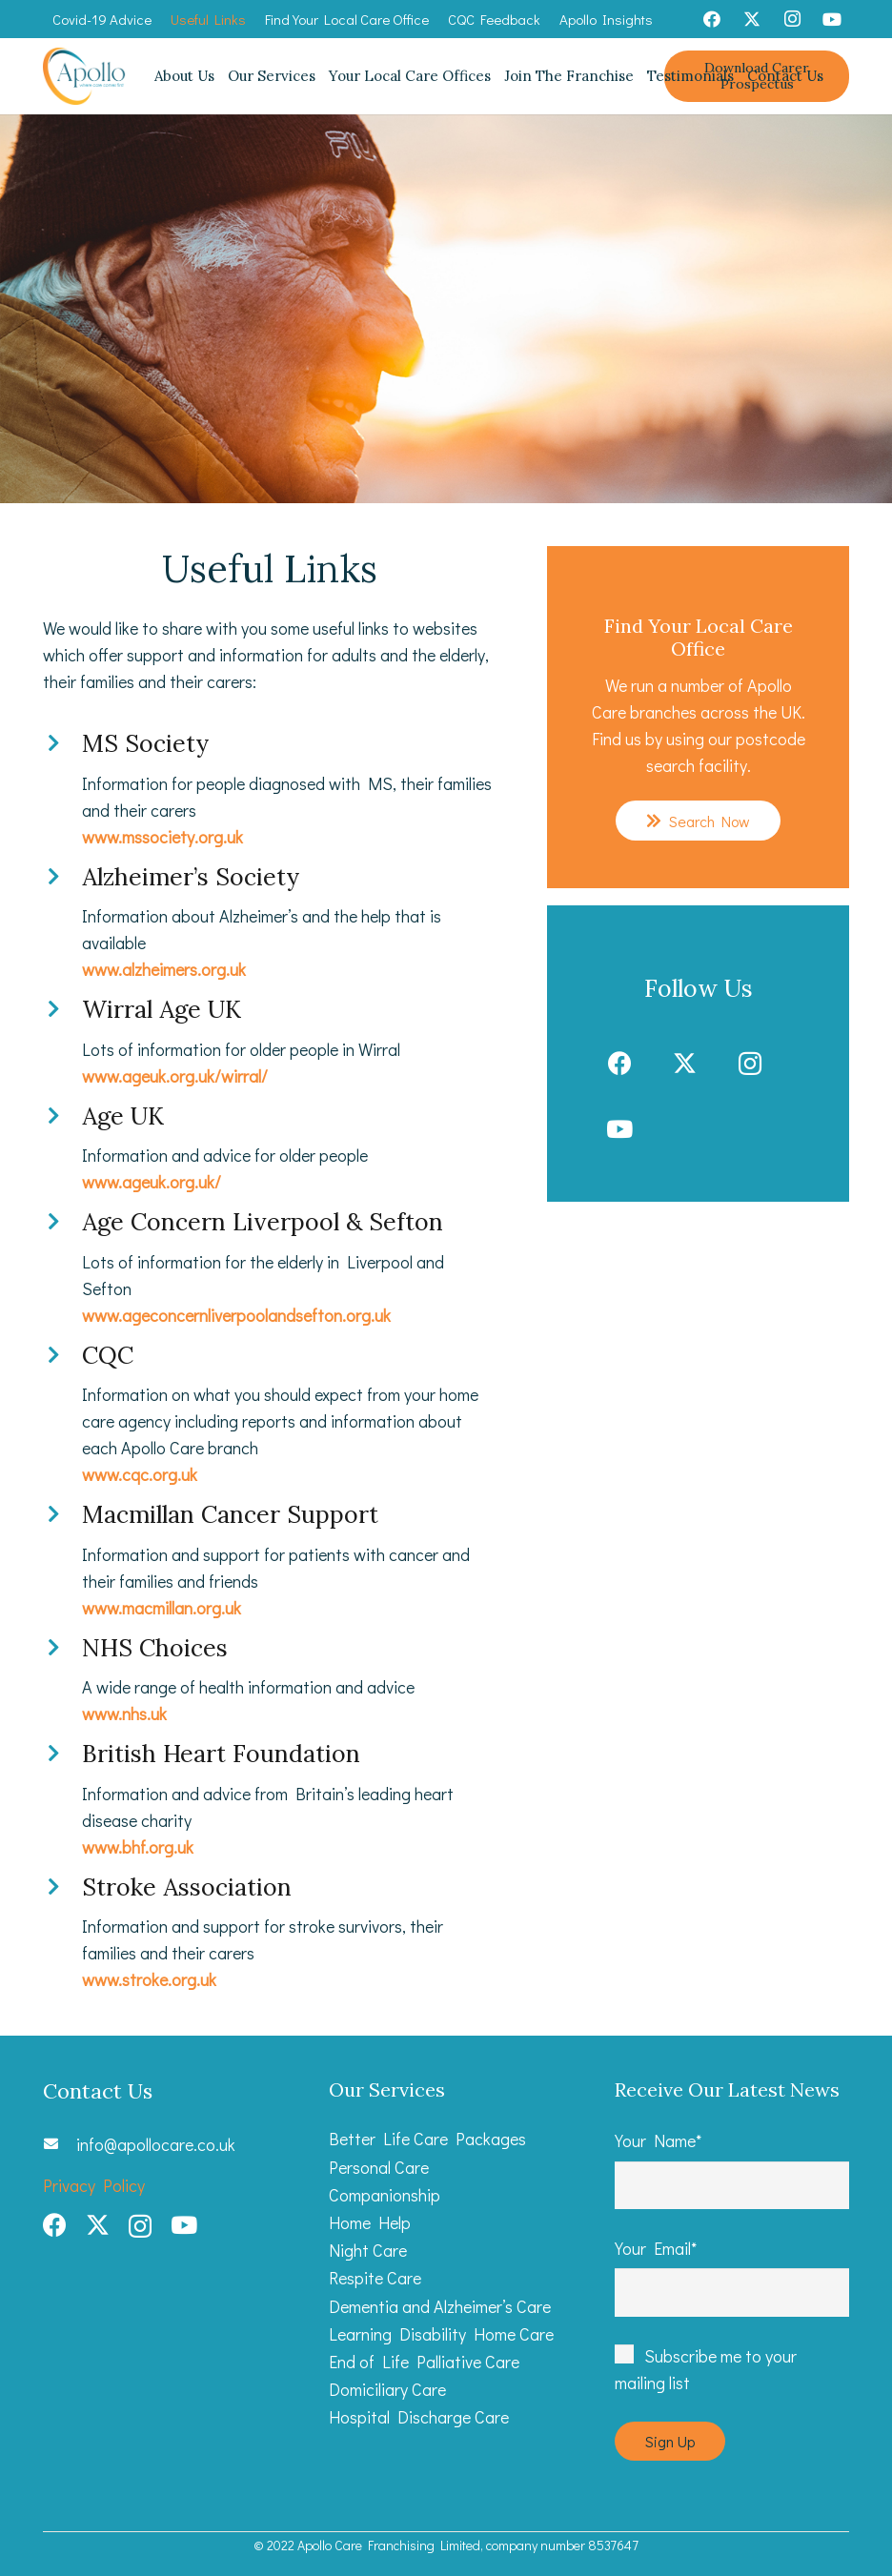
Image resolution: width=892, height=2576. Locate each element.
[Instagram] (792, 19)
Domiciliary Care (387, 2389)
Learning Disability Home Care (441, 2333)
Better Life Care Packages (427, 2138)
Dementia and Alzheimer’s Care (440, 2306)
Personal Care (379, 2167)
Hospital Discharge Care (419, 2416)
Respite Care (375, 2277)
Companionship (384, 2194)
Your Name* (732, 2169)
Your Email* (732, 2277)
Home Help (370, 2222)
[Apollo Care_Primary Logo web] (84, 76)
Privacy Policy (94, 2185)
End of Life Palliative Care (424, 2361)
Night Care (368, 2250)
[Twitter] (752, 19)
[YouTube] (832, 19)
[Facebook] (712, 19)
